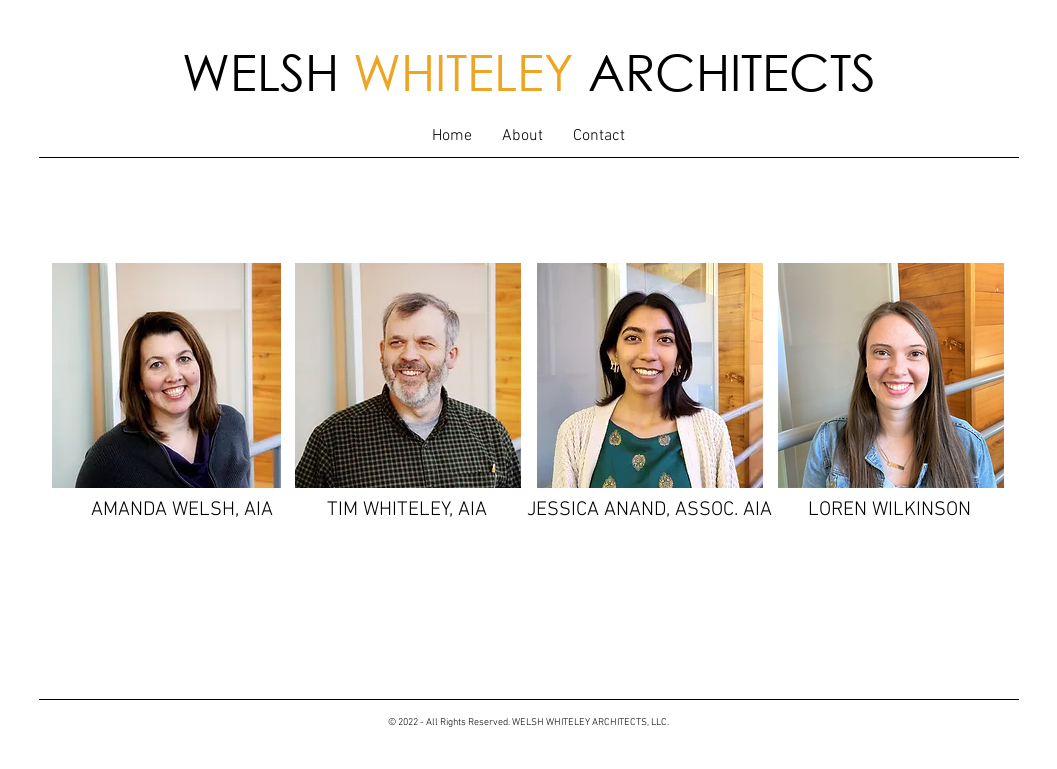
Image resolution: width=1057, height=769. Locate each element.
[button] (522, 136)
